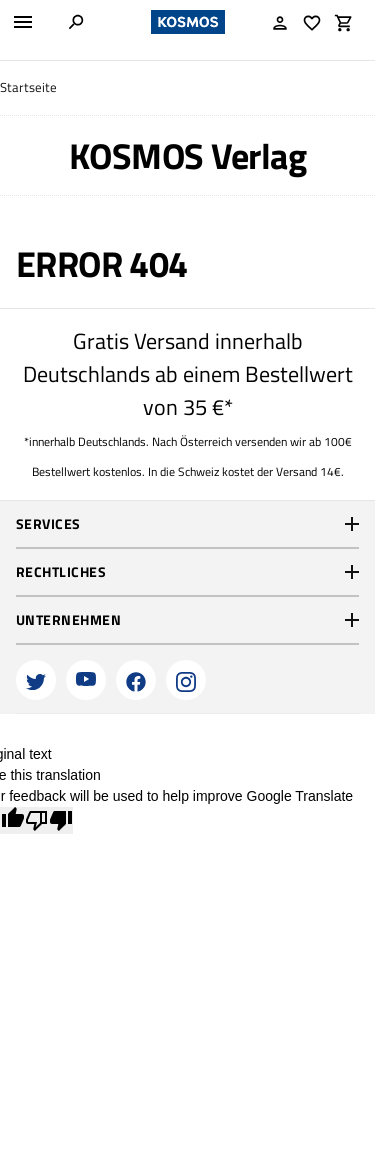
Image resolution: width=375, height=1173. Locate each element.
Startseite (28, 87)
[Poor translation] (49, 820)
